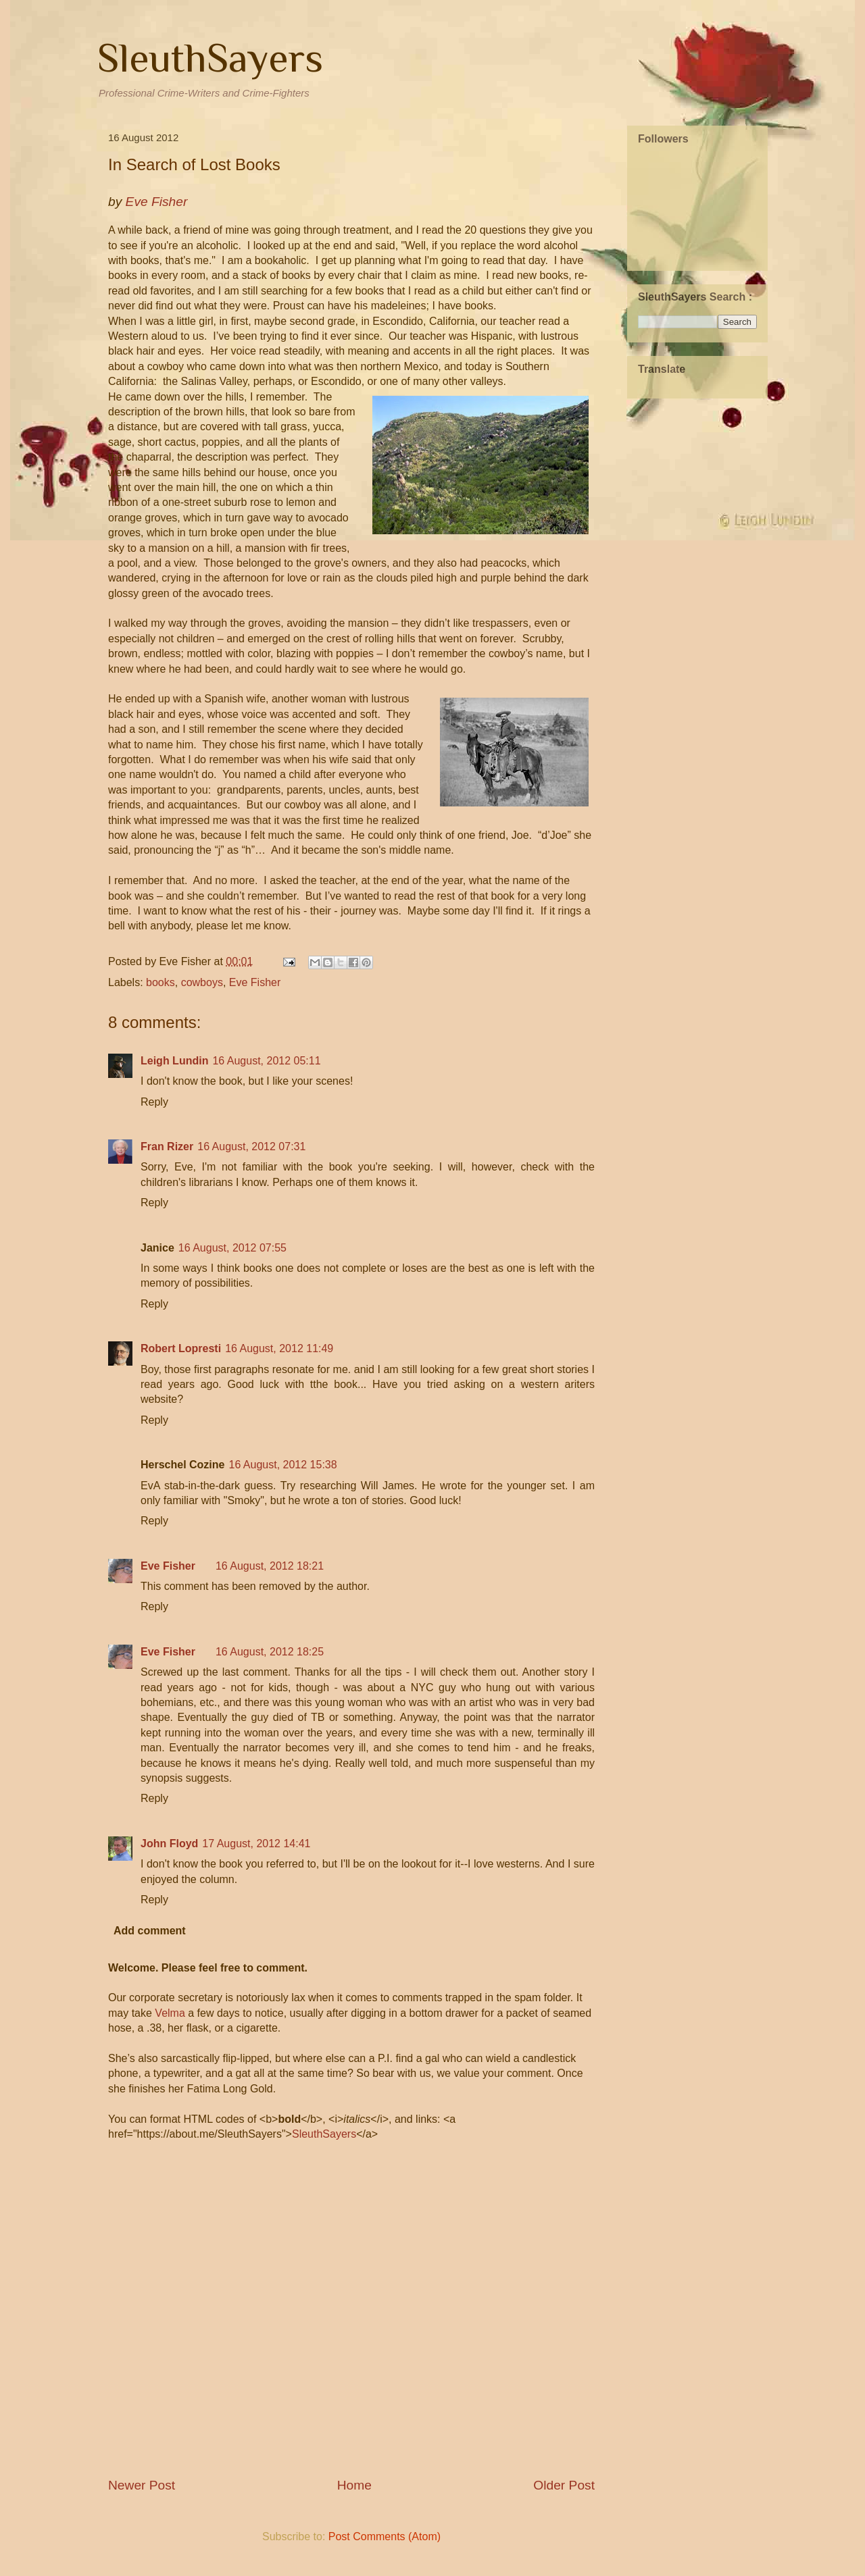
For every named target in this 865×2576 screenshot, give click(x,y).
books (160, 982)
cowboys (202, 982)
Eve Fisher (254, 982)
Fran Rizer (167, 1146)
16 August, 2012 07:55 (232, 1248)
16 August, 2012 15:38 (282, 1464)
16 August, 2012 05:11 (266, 1060)
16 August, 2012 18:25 (270, 1651)
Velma (169, 2013)
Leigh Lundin (174, 1060)
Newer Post (141, 2485)
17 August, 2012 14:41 (256, 1843)
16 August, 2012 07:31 (251, 1146)
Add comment (150, 1930)
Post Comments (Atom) (384, 2536)
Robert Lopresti (181, 1348)
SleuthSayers (210, 57)
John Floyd (169, 1843)
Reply (154, 1102)
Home (354, 2485)
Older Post (564, 2485)
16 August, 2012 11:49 (279, 1348)
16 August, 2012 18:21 (270, 1566)
